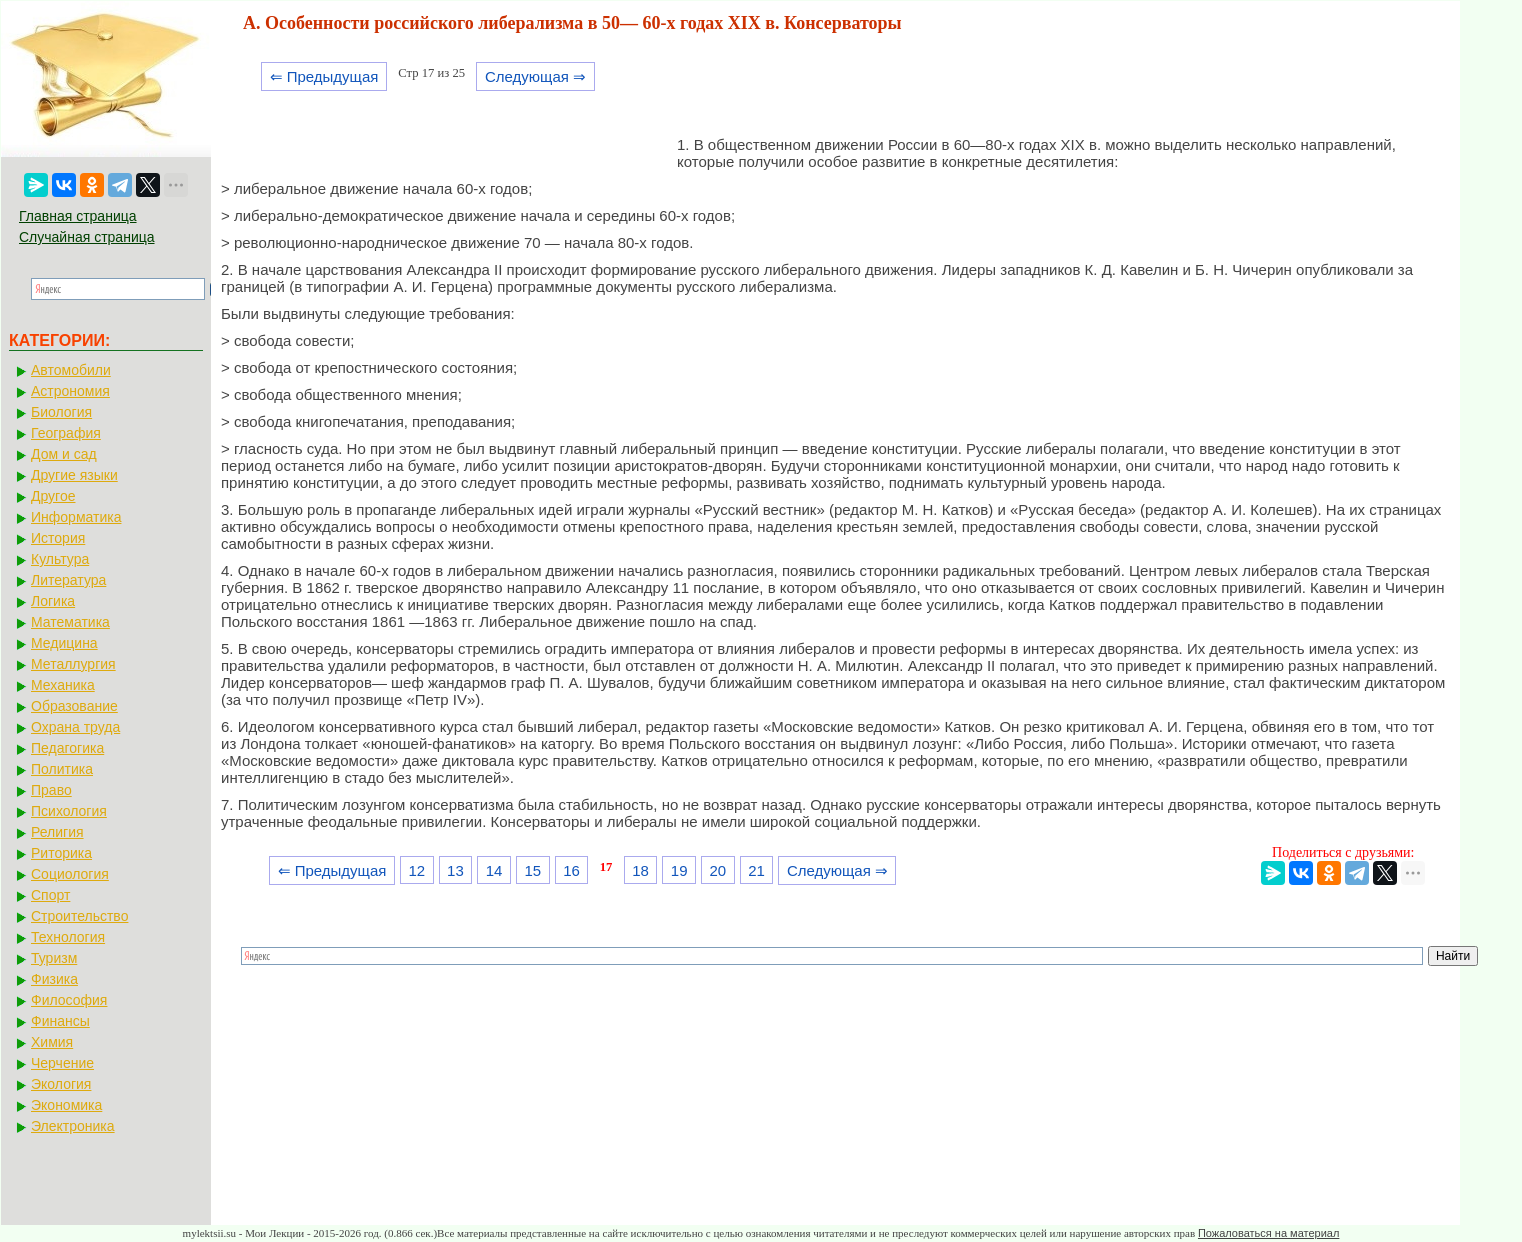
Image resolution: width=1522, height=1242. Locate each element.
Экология (61, 1084)
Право (51, 790)
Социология (70, 874)
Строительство (79, 916)
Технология (68, 937)
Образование (74, 706)
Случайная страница (87, 237)
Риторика (61, 853)
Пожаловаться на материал (1268, 1233)
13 (455, 870)
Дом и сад (64, 454)
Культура (60, 559)
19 (679, 870)
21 (756, 870)
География (66, 433)
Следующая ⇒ (535, 76)
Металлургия (73, 664)
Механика (63, 685)
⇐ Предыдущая (324, 76)
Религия (57, 832)
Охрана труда (75, 727)
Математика (70, 622)
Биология (61, 412)
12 (416, 870)
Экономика (66, 1105)
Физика (54, 979)
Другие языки (74, 475)
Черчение (62, 1063)
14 (494, 870)
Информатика (76, 517)
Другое (53, 496)
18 (640, 870)
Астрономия (70, 391)
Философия (69, 1000)
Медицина (64, 643)
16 (571, 870)
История (58, 538)
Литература (68, 580)
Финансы (60, 1021)
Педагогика (67, 748)
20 (718, 870)
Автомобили (71, 370)
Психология (69, 811)
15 (532, 870)
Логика (53, 601)
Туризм (54, 958)
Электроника (73, 1126)
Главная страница (78, 216)
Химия (52, 1042)
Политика (62, 769)
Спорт (50, 895)
